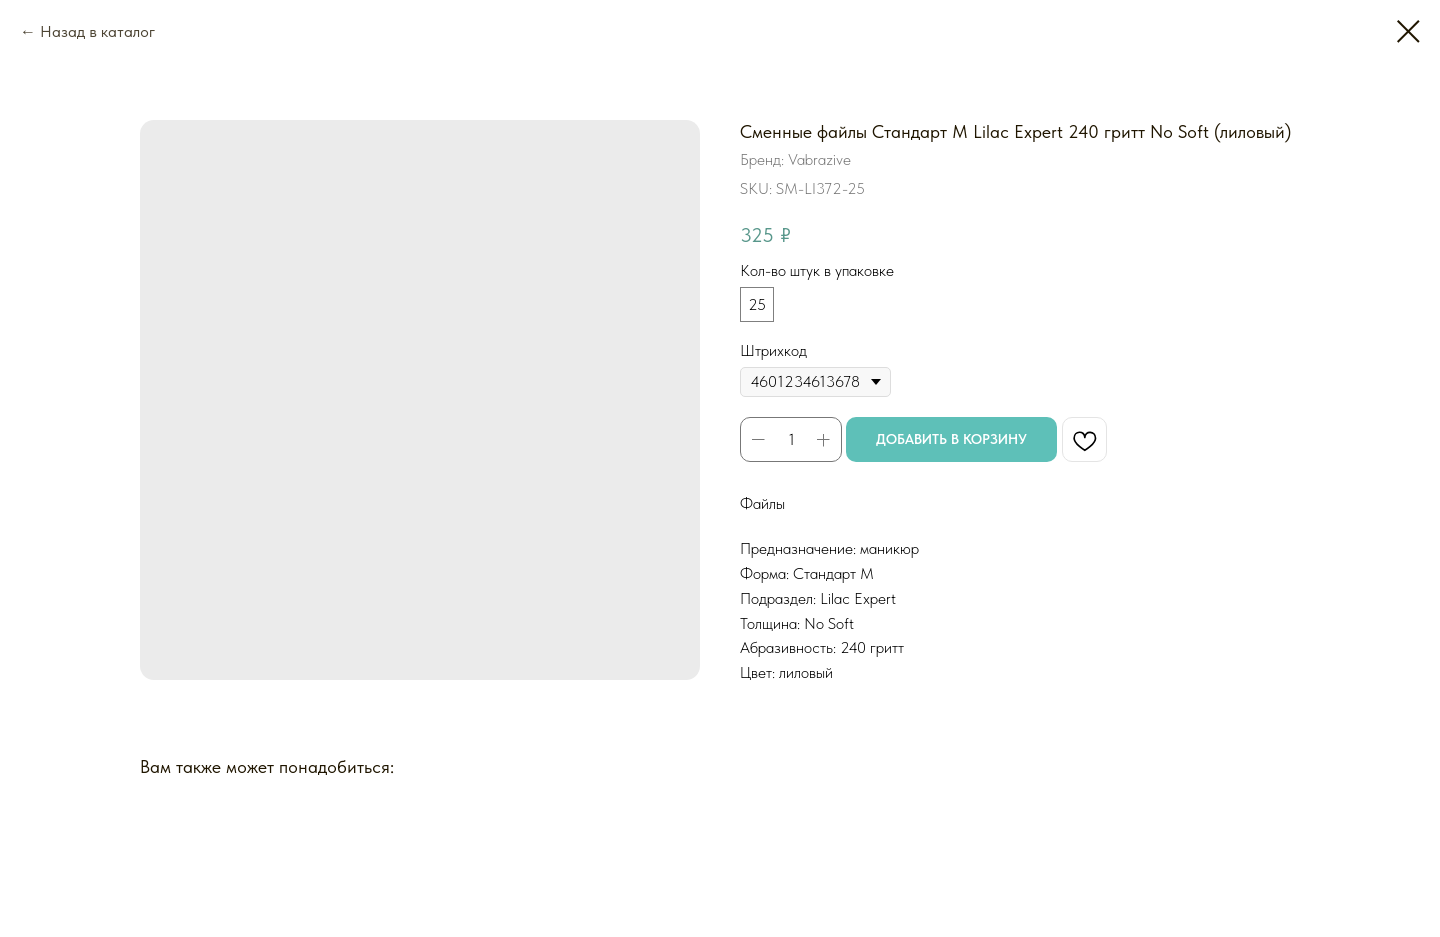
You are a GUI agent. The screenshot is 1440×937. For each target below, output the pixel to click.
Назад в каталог (97, 31)
